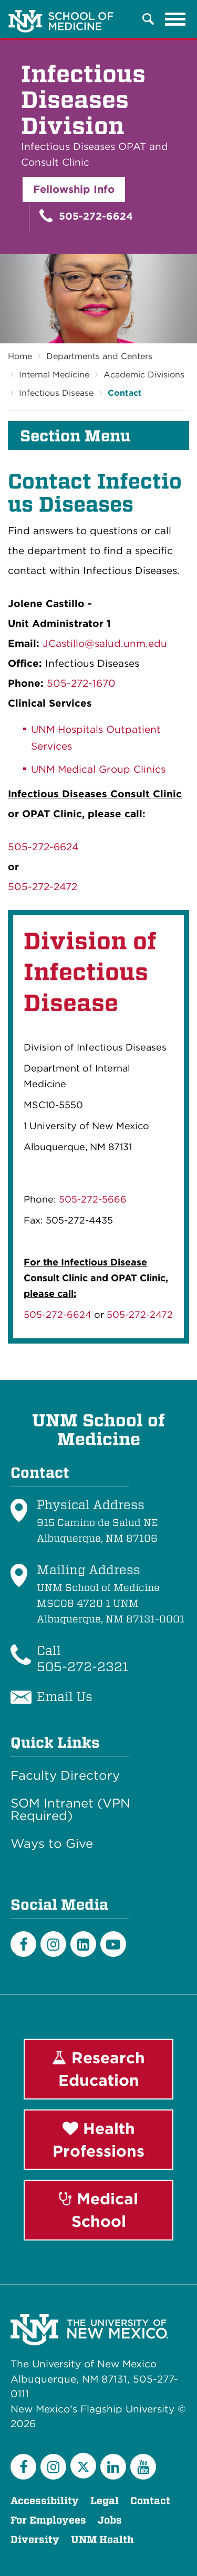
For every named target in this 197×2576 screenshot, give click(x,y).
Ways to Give (52, 1843)
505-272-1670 (81, 683)
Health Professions (98, 2139)
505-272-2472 (42, 887)
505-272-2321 (82, 1666)
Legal (104, 2501)
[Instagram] (53, 1944)
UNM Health (102, 2540)
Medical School (98, 2210)
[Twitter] (83, 2465)
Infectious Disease (56, 393)
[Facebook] (23, 1944)
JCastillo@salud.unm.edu (105, 643)
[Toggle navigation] (175, 18)
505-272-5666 (93, 1199)
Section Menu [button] (75, 435)
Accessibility (45, 2501)
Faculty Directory (65, 1775)
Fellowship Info (74, 189)
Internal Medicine (54, 375)
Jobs (110, 2520)
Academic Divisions (143, 375)
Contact (125, 393)
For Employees (48, 2520)
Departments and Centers (99, 356)
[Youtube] (113, 1944)
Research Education (98, 2069)
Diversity (35, 2540)
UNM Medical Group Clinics (100, 769)
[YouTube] (143, 2467)
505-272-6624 (86, 215)
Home (20, 356)
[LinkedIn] (83, 1944)
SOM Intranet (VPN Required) (70, 1809)
